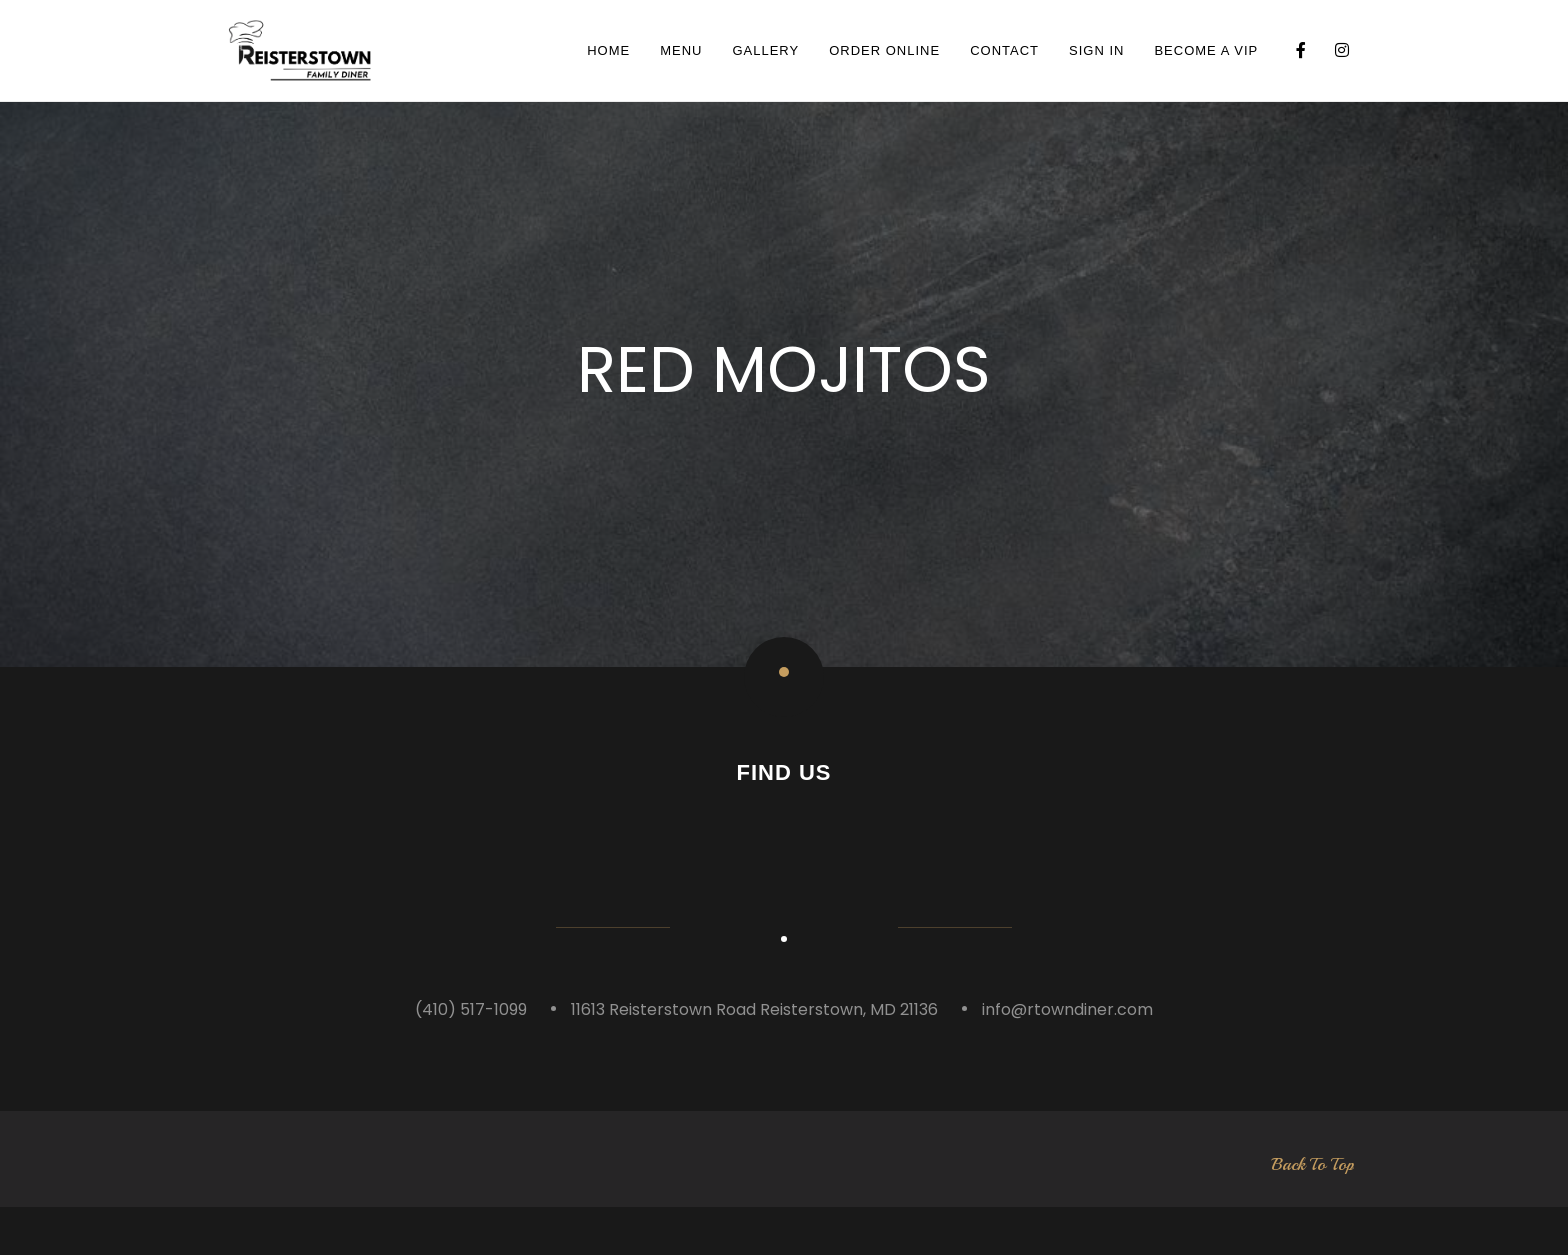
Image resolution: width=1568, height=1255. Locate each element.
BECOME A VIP (1206, 50)
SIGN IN (1096, 50)
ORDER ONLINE (884, 50)
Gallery (765, 50)
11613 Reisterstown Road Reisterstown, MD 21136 (754, 1056)
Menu (681, 50)
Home (608, 50)
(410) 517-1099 (471, 1056)
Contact (1004, 50)
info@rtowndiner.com (1067, 1056)
